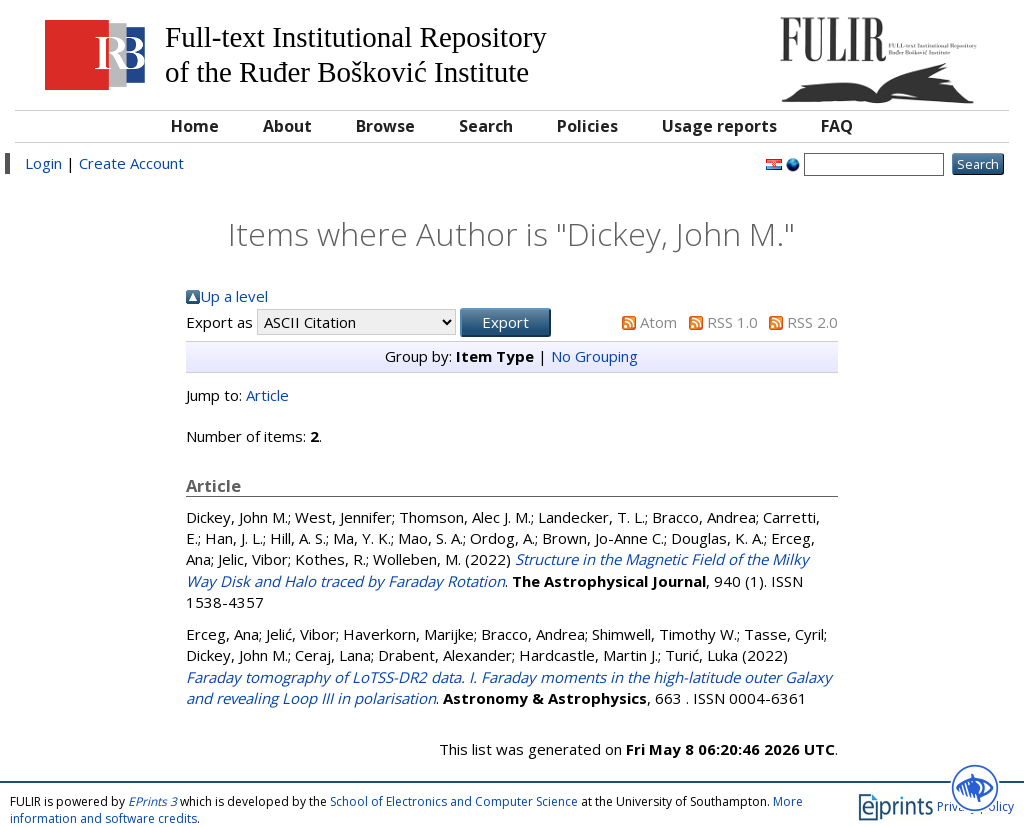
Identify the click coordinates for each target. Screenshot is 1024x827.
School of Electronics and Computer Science (454, 801)
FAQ (837, 126)
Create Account (131, 163)
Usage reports (719, 126)
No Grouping (594, 356)
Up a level (234, 296)
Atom (658, 322)
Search (486, 126)
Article (267, 395)
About (287, 126)
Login (43, 163)
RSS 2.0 (812, 322)
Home (195, 126)
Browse (385, 126)
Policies (587, 126)
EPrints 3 (152, 801)
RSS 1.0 (732, 322)
